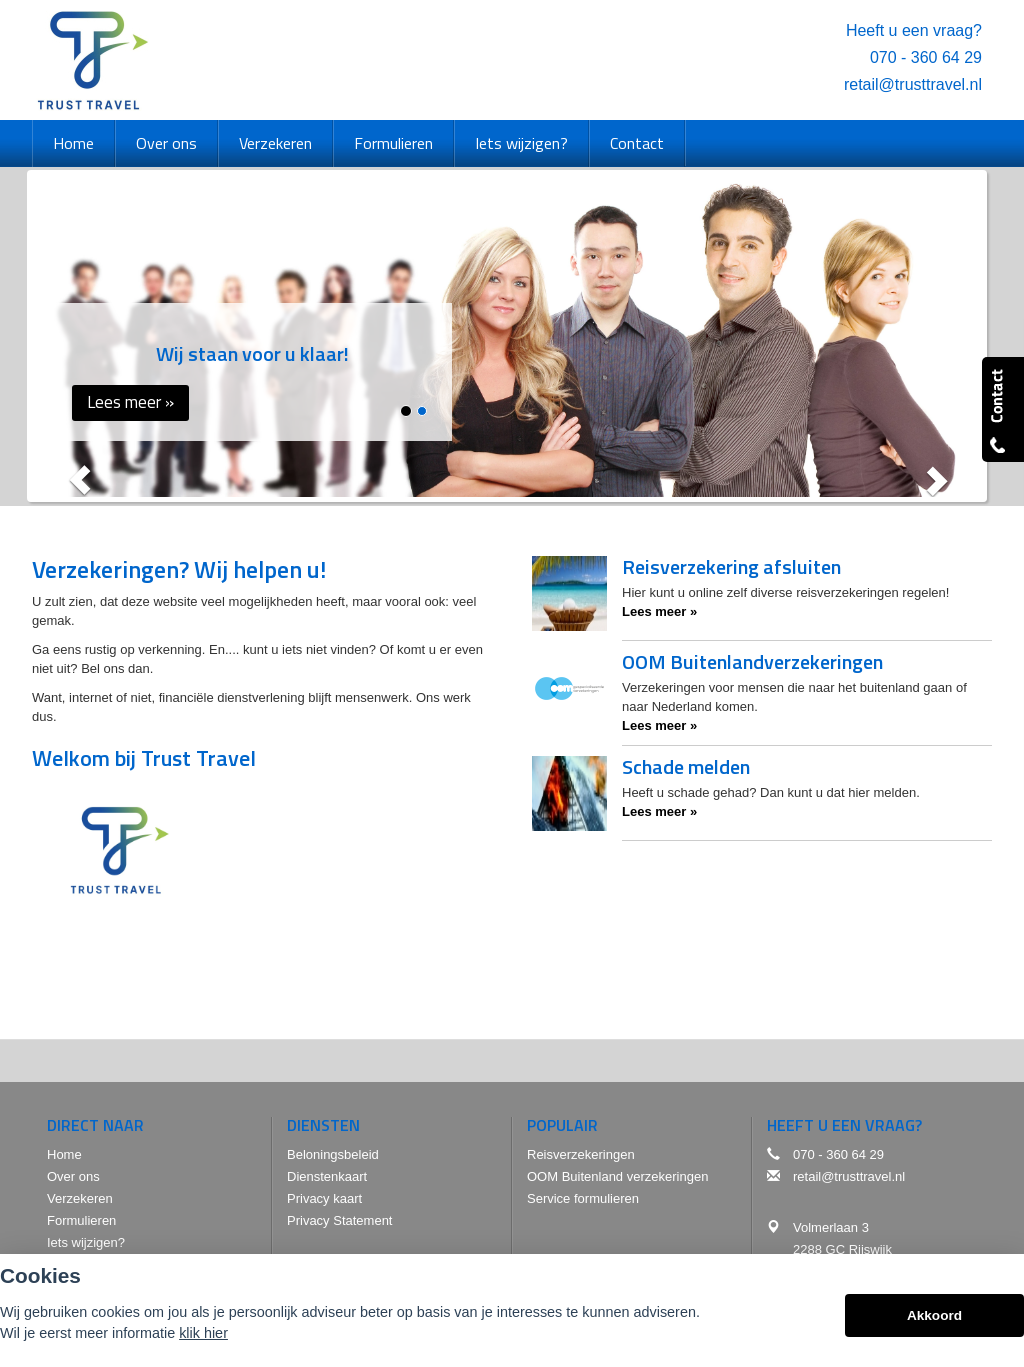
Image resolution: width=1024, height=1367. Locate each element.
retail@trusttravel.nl (913, 84)
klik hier (203, 1336)
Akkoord (934, 1318)
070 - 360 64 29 (926, 57)
